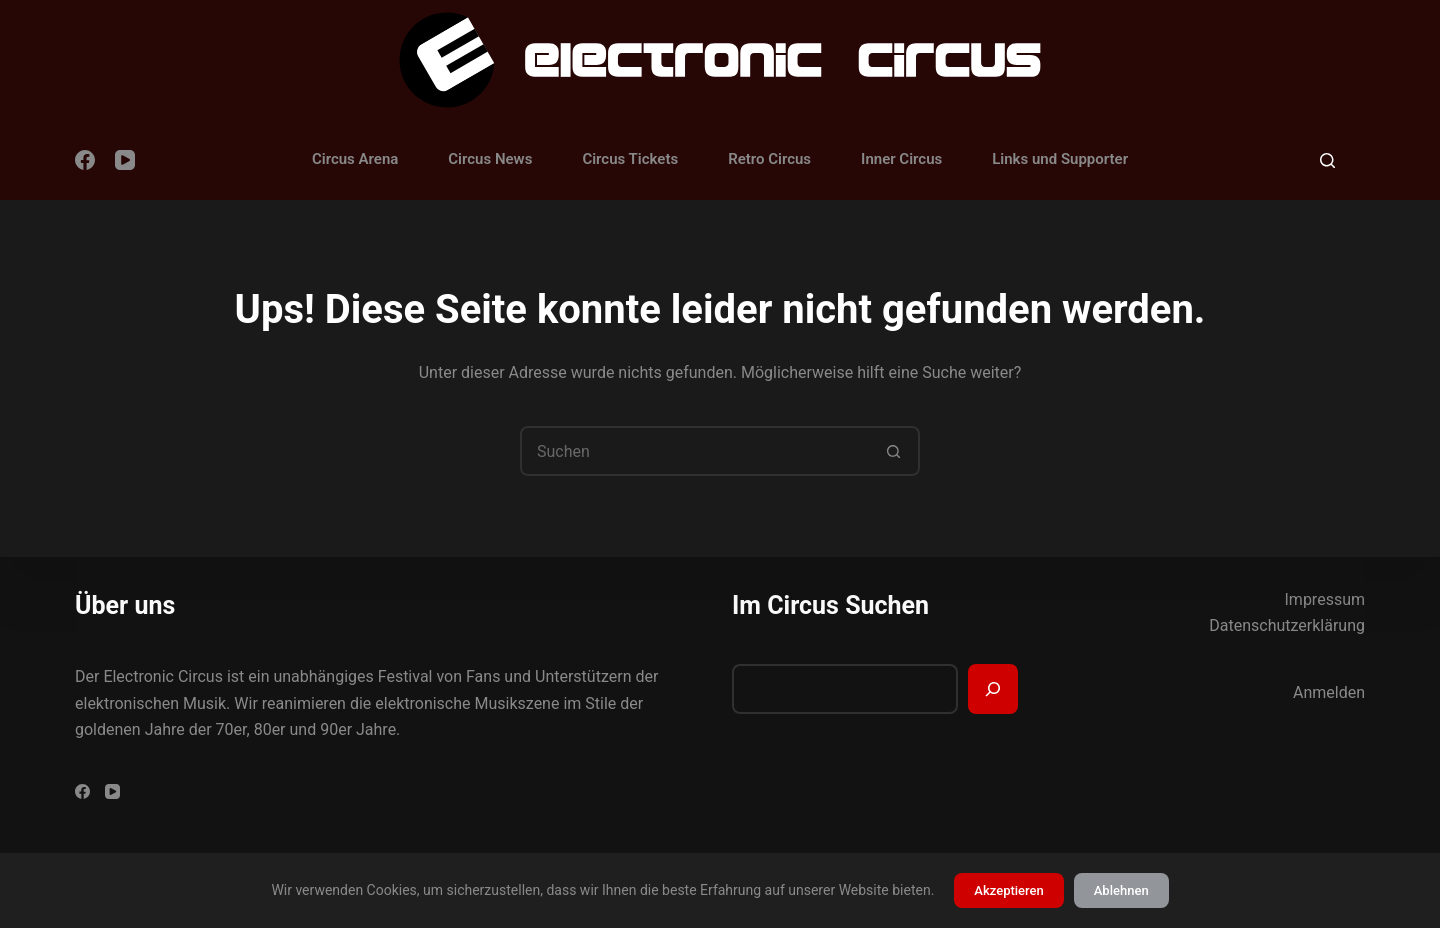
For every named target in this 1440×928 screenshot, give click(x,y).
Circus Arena (355, 159)
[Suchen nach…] (695, 451)
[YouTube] (125, 160)
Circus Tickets (630, 159)
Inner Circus (901, 159)
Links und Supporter (1060, 159)
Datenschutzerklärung (1287, 625)
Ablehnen (1121, 890)
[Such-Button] (893, 451)
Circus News (490, 159)
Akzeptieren (1008, 890)
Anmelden (1329, 692)
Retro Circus (769, 159)
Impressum (1325, 599)
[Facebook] (85, 160)
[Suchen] (1327, 160)
